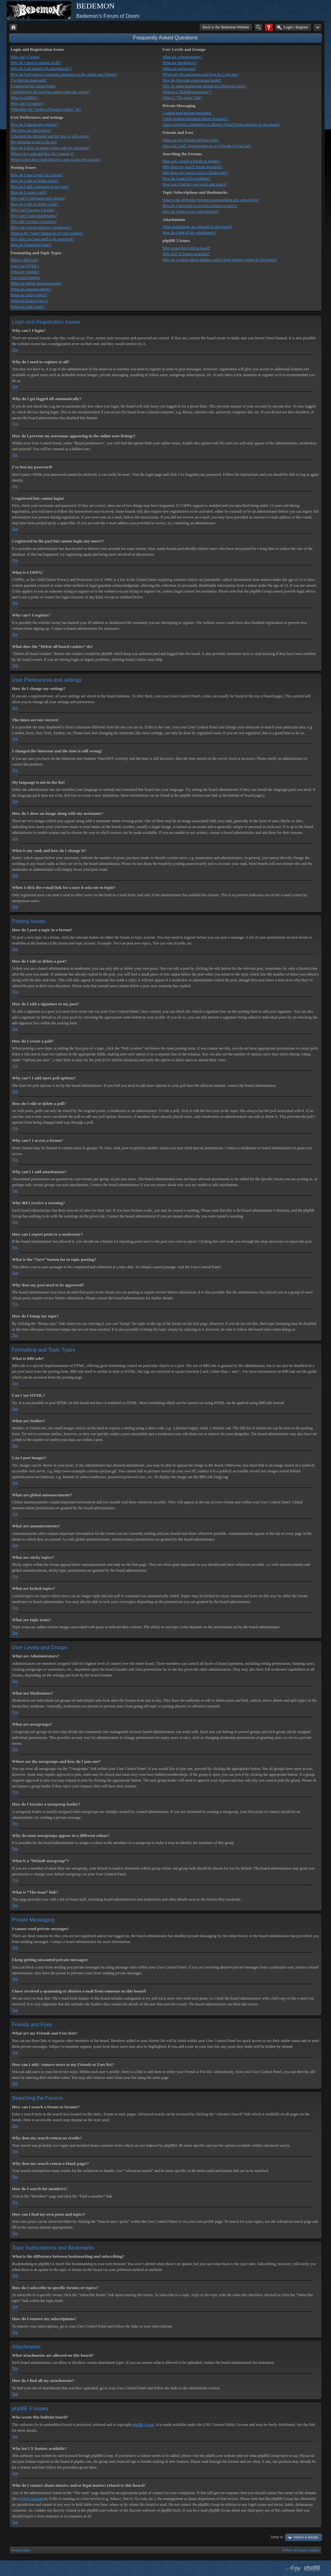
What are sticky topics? (29, 295)
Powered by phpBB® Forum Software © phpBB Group (312, 2568)
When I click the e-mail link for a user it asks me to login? (56, 159)
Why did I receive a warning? (34, 221)
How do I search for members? (186, 178)
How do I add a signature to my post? (40, 186)
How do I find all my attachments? (189, 232)
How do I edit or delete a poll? (34, 204)
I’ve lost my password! (28, 80)
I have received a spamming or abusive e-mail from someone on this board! (221, 124)
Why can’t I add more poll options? (38, 198)
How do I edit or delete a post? (35, 181)
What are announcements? (31, 289)
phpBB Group (143, 2424)
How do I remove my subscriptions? (190, 211)
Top (15, 349)
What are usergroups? (179, 68)
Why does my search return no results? (192, 167)
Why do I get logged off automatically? (41, 68)
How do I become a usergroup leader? (191, 80)
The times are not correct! (31, 130)
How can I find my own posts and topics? (194, 184)
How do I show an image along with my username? (51, 148)
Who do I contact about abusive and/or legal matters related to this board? (219, 259)
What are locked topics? (29, 301)
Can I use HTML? (25, 266)
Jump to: (277, 2537)
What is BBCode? (25, 260)
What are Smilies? (25, 271)
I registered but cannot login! (33, 86)
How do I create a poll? (29, 192)
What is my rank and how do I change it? (43, 153)
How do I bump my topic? (31, 245)
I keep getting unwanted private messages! (195, 118)
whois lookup (31, 2498)
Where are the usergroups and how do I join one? (200, 74)
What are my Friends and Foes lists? (190, 140)
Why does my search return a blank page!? (195, 172)
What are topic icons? (27, 306)
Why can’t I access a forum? (33, 210)
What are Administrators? (182, 57)
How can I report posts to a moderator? (41, 227)
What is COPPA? (24, 97)
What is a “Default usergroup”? (186, 92)
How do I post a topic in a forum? (37, 175)
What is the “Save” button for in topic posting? (47, 233)
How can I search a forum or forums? (191, 161)
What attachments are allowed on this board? (197, 226)
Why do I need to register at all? (35, 62)
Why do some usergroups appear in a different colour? (204, 86)
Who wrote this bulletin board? (186, 248)
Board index (20, 2550)
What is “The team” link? (182, 97)
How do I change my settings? (34, 124)
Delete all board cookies (301, 2550)
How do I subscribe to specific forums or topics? (200, 205)
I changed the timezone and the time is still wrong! (50, 136)
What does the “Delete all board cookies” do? (46, 109)
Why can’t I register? (27, 103)
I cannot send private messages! (187, 113)
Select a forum (306, 2537)
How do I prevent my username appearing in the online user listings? (64, 74)
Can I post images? (25, 277)
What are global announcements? (36, 283)
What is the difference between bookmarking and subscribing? (210, 200)
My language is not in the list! (34, 142)
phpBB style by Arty (293, 2568)
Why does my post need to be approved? (42, 239)
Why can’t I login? (25, 57)
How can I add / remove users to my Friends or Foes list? (206, 146)
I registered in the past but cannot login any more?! (50, 92)
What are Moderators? (179, 62)
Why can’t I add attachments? (34, 215)
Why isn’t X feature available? (186, 254)
